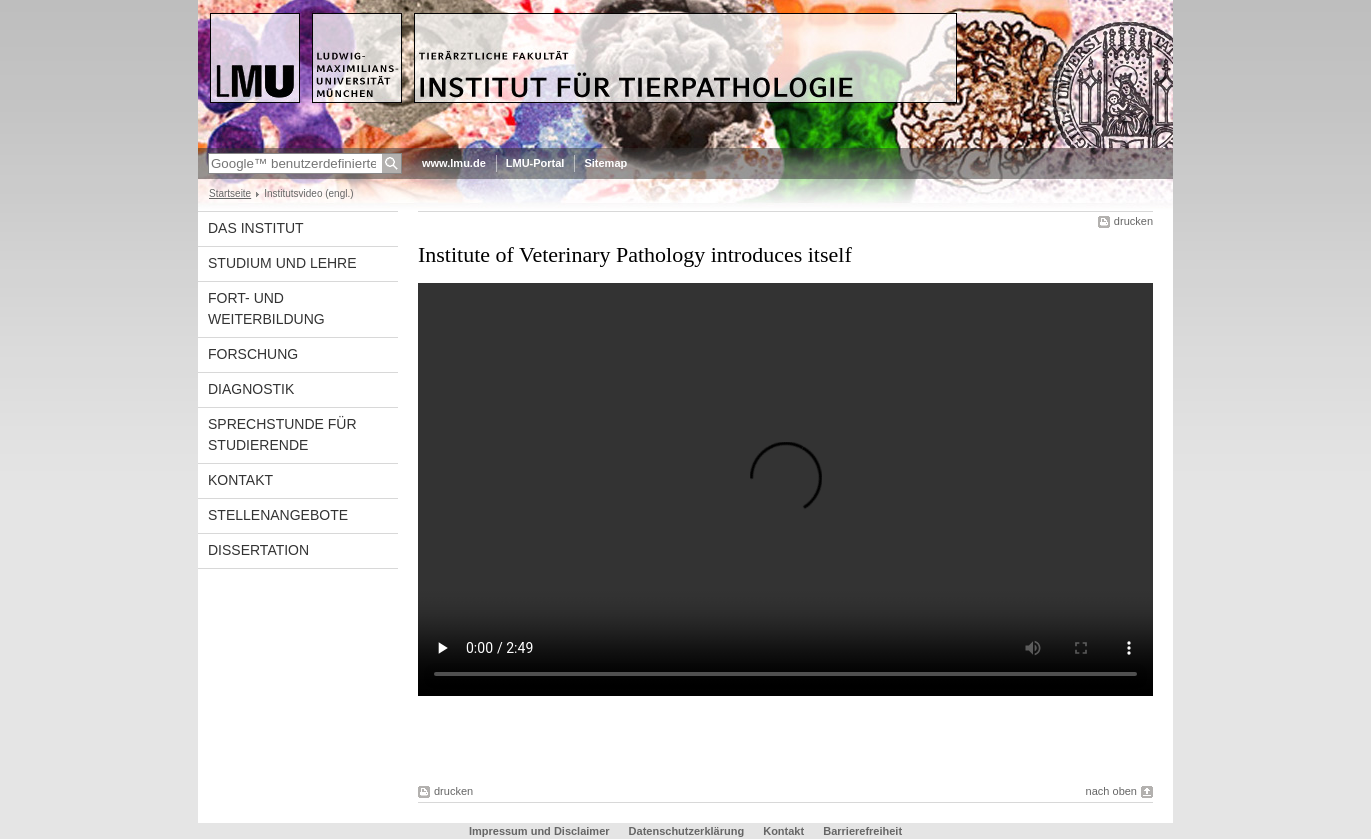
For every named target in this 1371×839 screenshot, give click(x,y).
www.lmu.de (454, 163)
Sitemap (605, 163)
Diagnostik (251, 389)
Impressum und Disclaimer (539, 831)
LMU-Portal (535, 163)
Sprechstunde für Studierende (282, 434)
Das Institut (256, 228)
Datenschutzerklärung (687, 831)
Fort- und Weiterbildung (266, 308)
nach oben (1111, 791)
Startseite (230, 193)
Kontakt (240, 480)
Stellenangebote (278, 515)
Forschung (253, 354)
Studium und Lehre (282, 263)
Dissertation (258, 550)
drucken (1133, 221)
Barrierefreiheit (862, 831)
